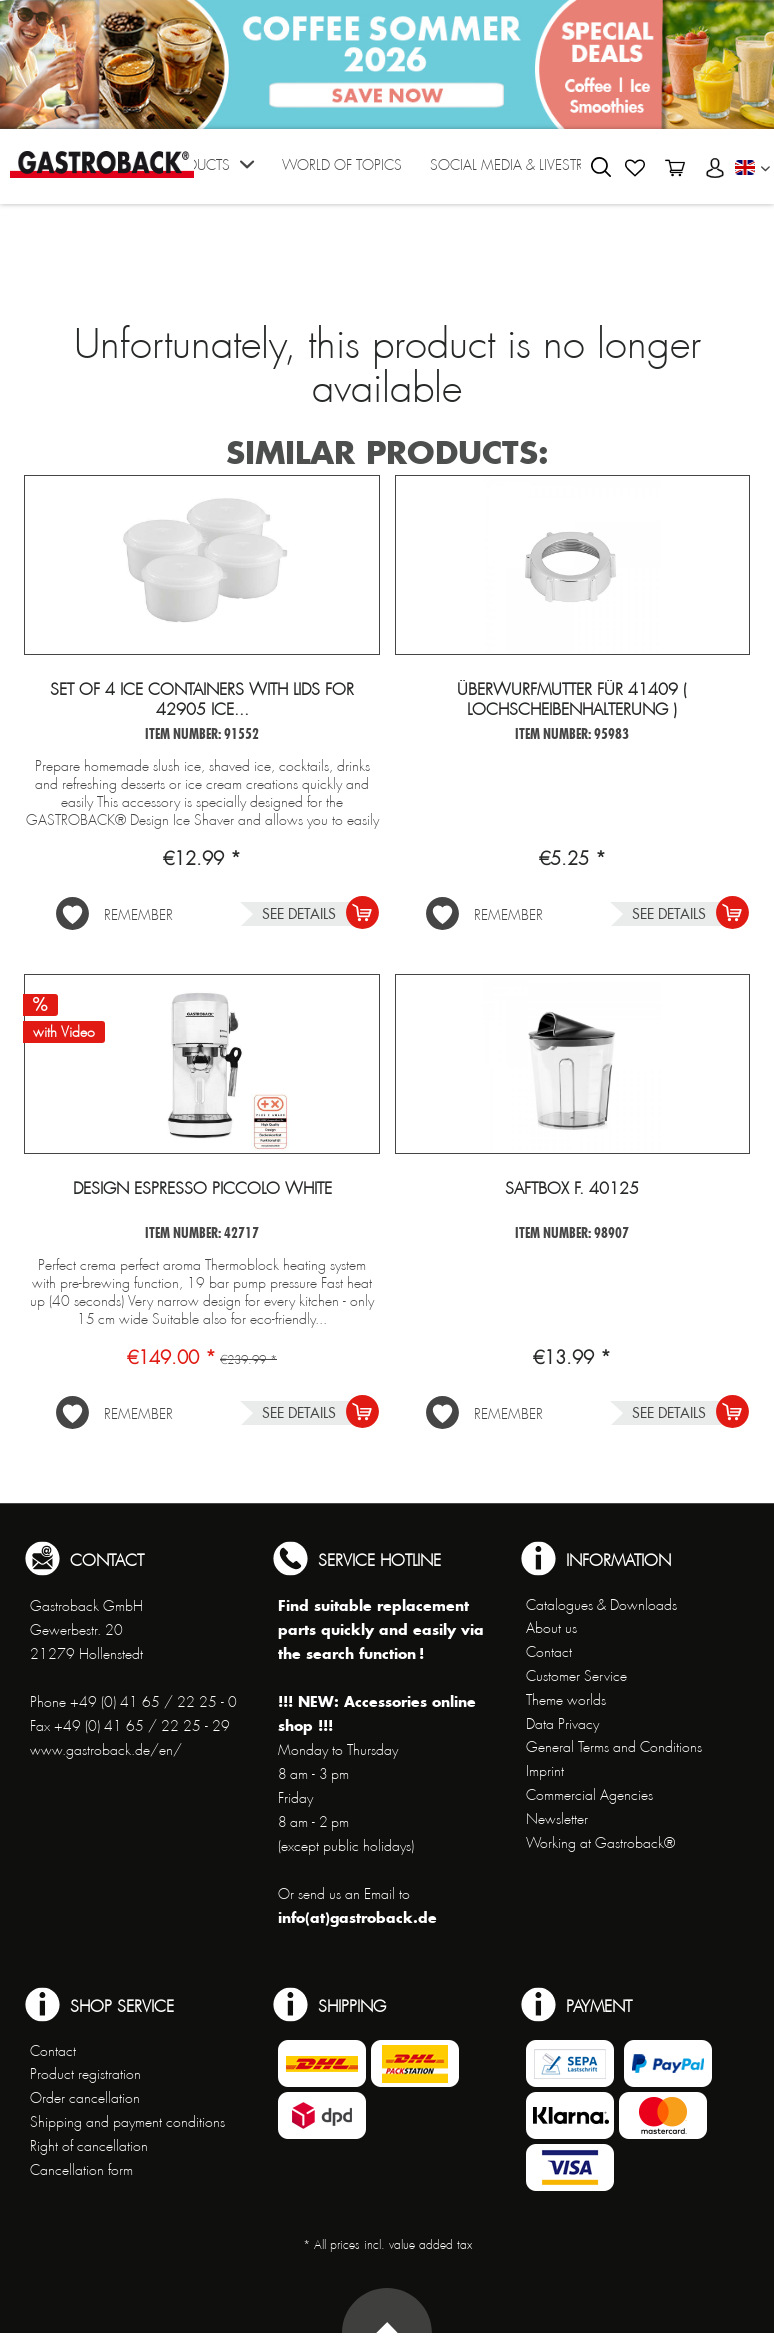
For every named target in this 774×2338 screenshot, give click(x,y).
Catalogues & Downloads (601, 1605)
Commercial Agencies (589, 1795)
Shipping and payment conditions (127, 2122)
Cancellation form (81, 2170)
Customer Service (576, 1676)
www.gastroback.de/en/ (106, 1750)
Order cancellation (85, 2098)
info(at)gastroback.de (357, 1917)
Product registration (85, 2074)
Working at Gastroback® (600, 1843)
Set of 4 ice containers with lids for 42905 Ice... (202, 700)
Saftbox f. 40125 (572, 1189)
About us (551, 1628)
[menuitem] (208, 171)
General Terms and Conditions (614, 1747)
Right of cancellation (89, 2146)
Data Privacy (562, 1724)
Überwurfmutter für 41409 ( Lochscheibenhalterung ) (572, 700)
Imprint (545, 1771)
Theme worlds (566, 1700)
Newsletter (557, 1819)
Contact (549, 1652)
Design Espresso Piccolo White (202, 1189)
